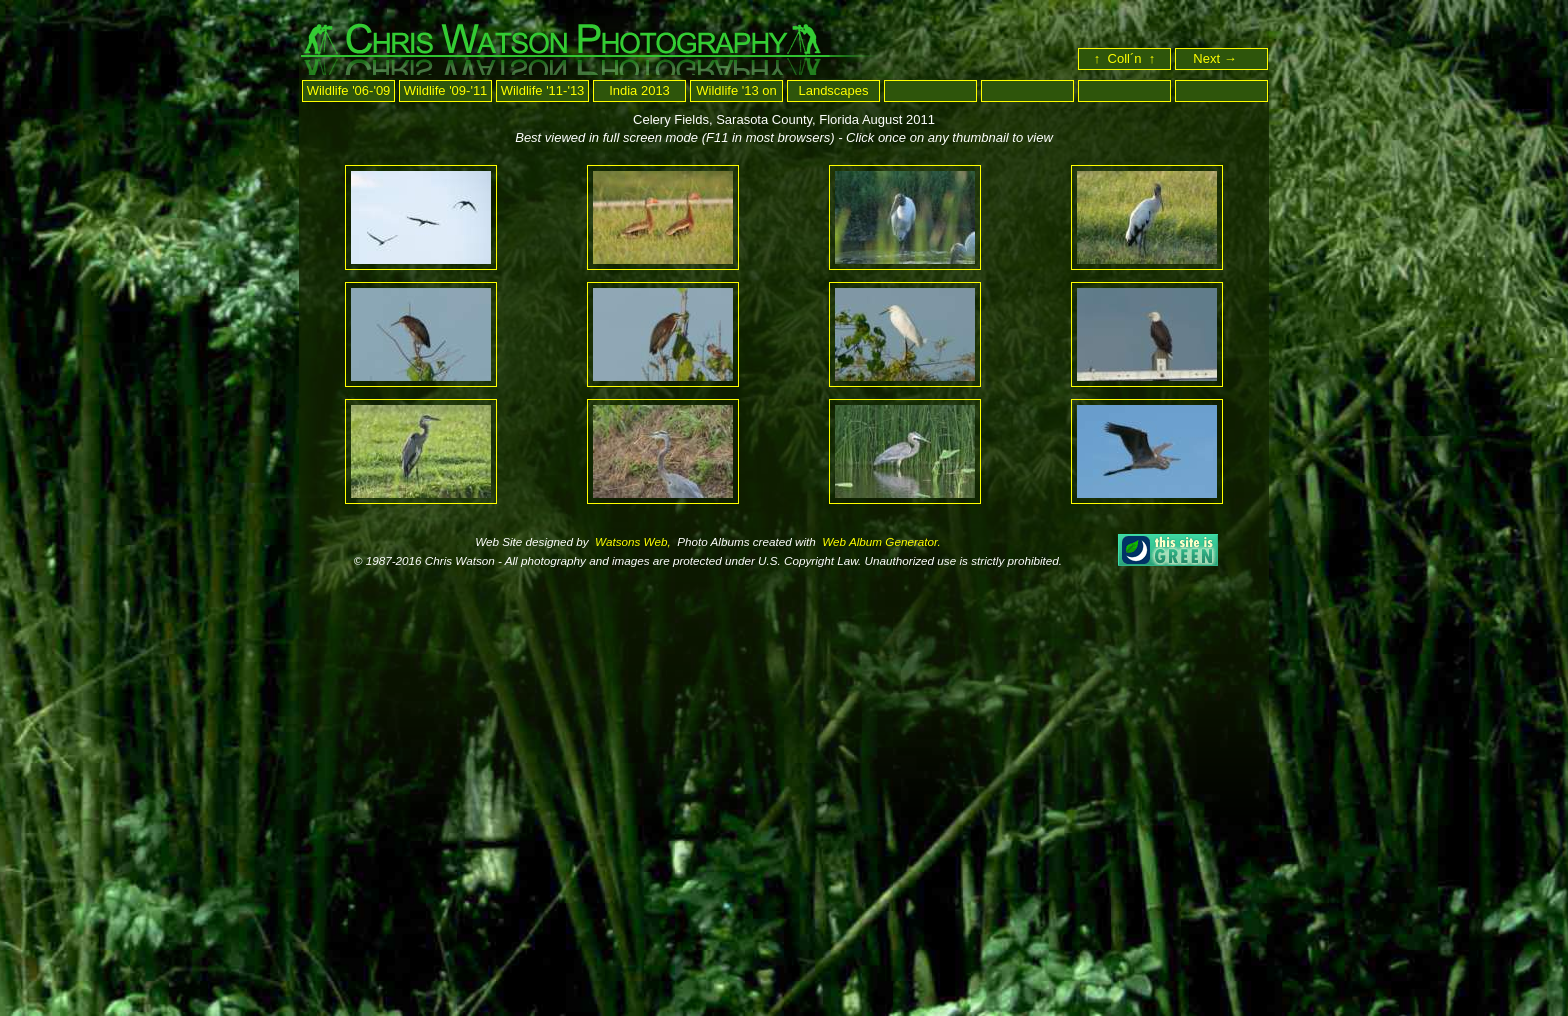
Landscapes (833, 90)
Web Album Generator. (880, 541)
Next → (1223, 58)
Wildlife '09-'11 (446, 90)
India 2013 (639, 90)
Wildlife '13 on (736, 90)
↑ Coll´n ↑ (1124, 58)
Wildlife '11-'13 (543, 90)
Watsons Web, (631, 541)
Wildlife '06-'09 (349, 90)
